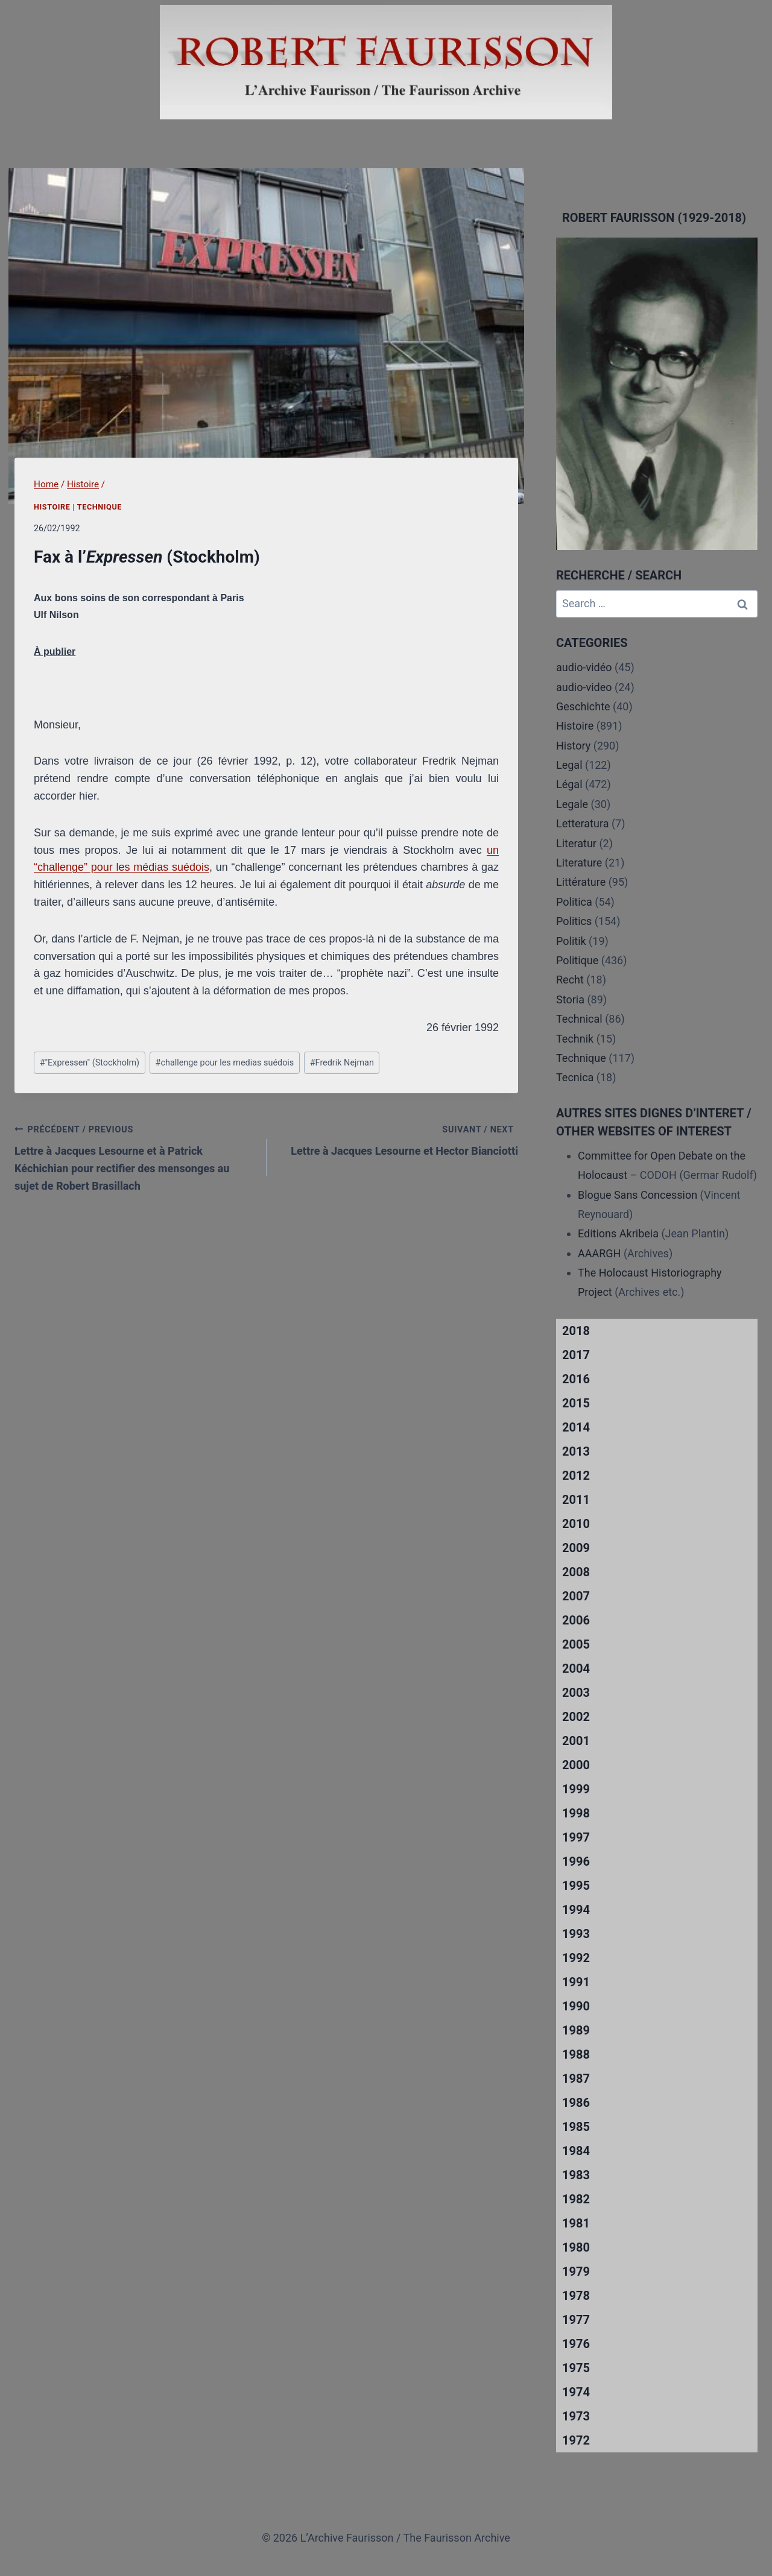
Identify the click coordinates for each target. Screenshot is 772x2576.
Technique (99, 506)
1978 (576, 2295)
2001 (576, 1741)
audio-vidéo (584, 667)
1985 (576, 2127)
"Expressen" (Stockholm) (89, 1063)
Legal (569, 765)
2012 (576, 1475)
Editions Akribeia (618, 1233)
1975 (576, 2368)
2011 (576, 1499)
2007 (576, 1596)
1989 (576, 2030)
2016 (576, 1379)
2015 (576, 1403)
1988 (576, 2054)
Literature (579, 862)
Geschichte (583, 706)
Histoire (52, 506)
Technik (574, 1038)
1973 (576, 2416)
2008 (576, 1572)
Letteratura (582, 823)
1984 (576, 2151)
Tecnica (574, 1077)
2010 (576, 1524)
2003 (576, 1692)
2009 (576, 1548)
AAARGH (599, 1253)
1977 (576, 2319)
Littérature (581, 882)
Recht (570, 979)
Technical (579, 1018)
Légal (569, 784)
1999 (576, 1789)
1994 (576, 1909)
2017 (576, 1355)
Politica (574, 901)
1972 (576, 2440)
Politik (571, 941)
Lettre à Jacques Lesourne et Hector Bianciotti (398, 1139)
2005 (576, 1644)
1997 (576, 1837)
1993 (576, 1934)
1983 (576, 2175)
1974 (576, 2392)
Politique (577, 960)
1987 (576, 2078)
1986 (576, 2102)
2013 (576, 1451)
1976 (576, 2344)
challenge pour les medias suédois (225, 1063)
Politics (574, 921)
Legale (572, 804)
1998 (576, 1813)
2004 (576, 1668)
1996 (576, 1861)
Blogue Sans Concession (637, 1195)
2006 (576, 1620)
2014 (576, 1427)
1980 (576, 2247)
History (573, 745)
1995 (576, 1885)
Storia (570, 999)
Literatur (576, 843)
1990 (576, 2006)
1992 (576, 1958)
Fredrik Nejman (342, 1063)
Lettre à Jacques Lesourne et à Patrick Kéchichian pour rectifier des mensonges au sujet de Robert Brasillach (135, 1156)
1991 (576, 1982)
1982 (576, 2199)
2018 (576, 1331)
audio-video (584, 687)
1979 (576, 2271)
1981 (576, 2223)
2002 (576, 1716)
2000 (576, 1765)
